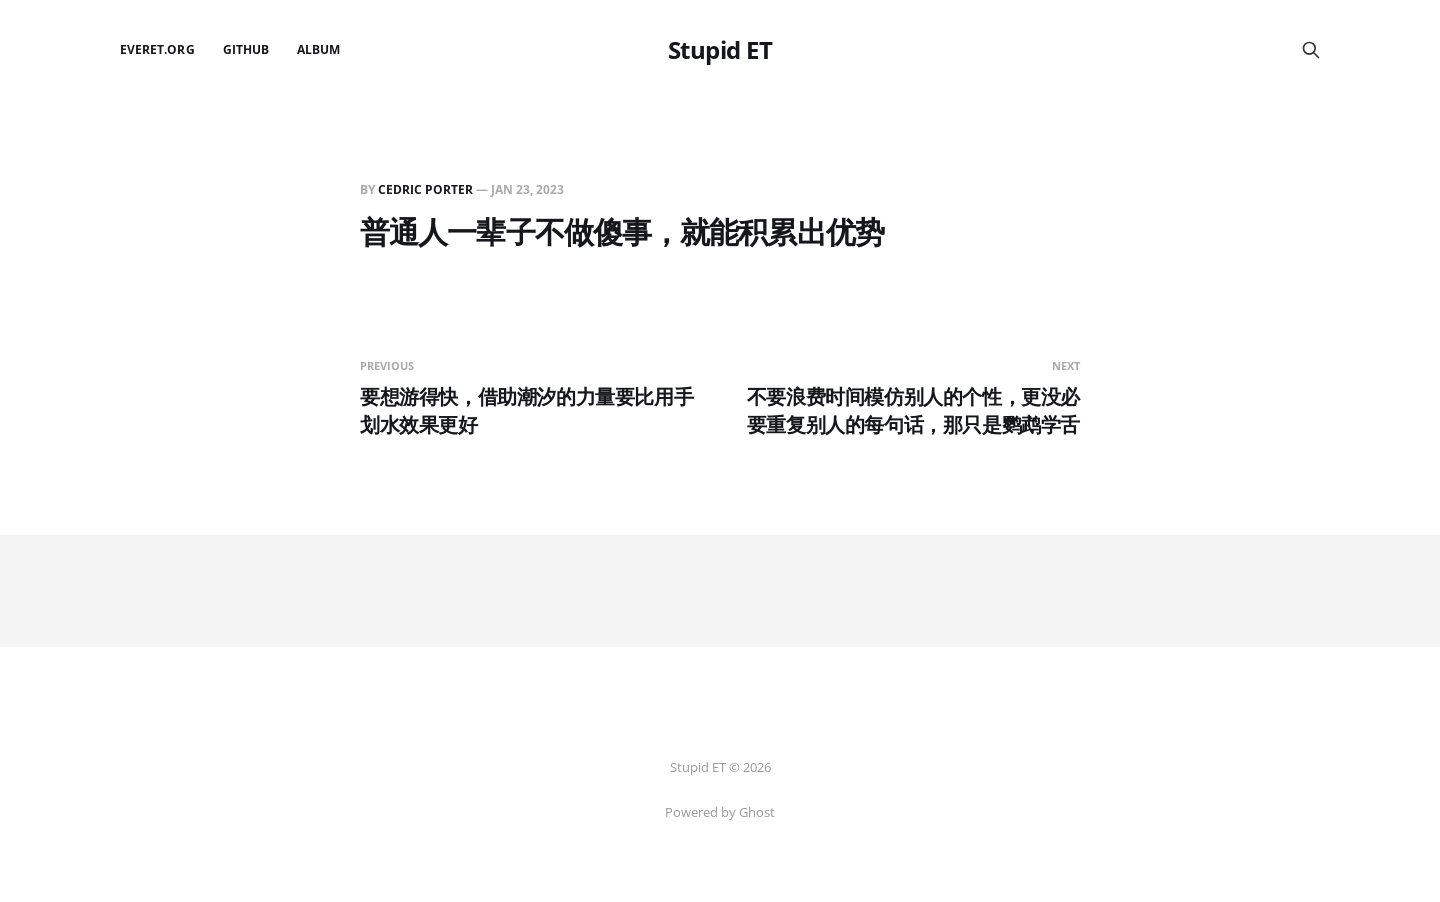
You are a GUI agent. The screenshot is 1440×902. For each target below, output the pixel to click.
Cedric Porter (425, 189)
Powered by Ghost (720, 812)
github (246, 49)
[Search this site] (1311, 50)
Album (318, 49)
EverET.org (157, 49)
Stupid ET (720, 50)
